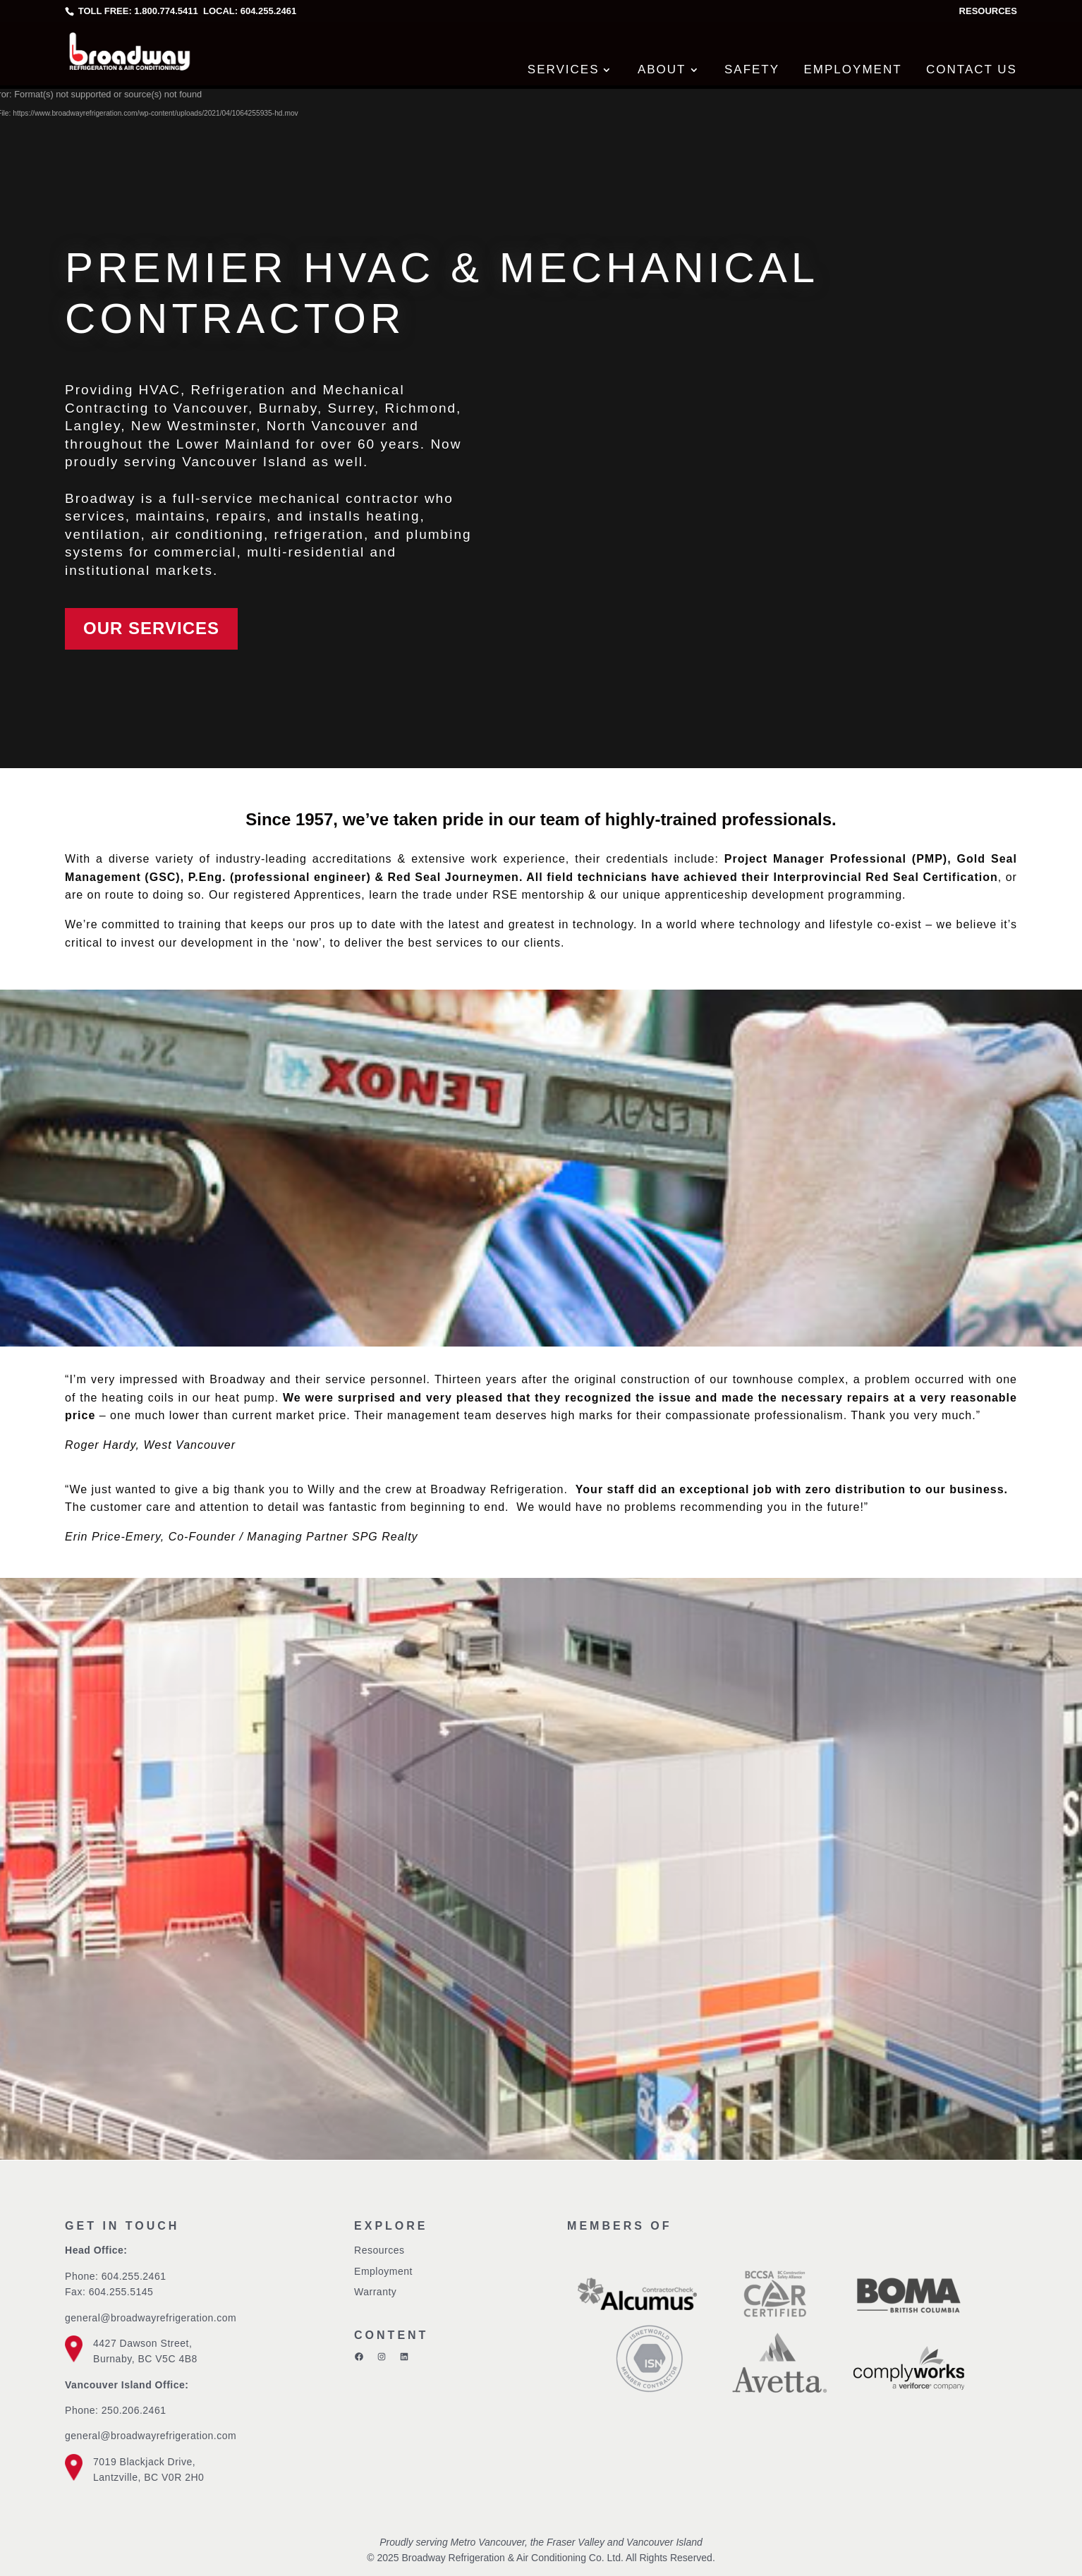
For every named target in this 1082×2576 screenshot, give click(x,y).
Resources (988, 11)
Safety (751, 69)
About (662, 69)
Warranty (375, 2291)
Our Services (151, 628)
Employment (853, 69)
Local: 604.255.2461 (248, 11)
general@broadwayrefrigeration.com (150, 2317)
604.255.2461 (134, 2276)
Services (564, 69)
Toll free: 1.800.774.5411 (138, 11)
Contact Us (971, 69)
